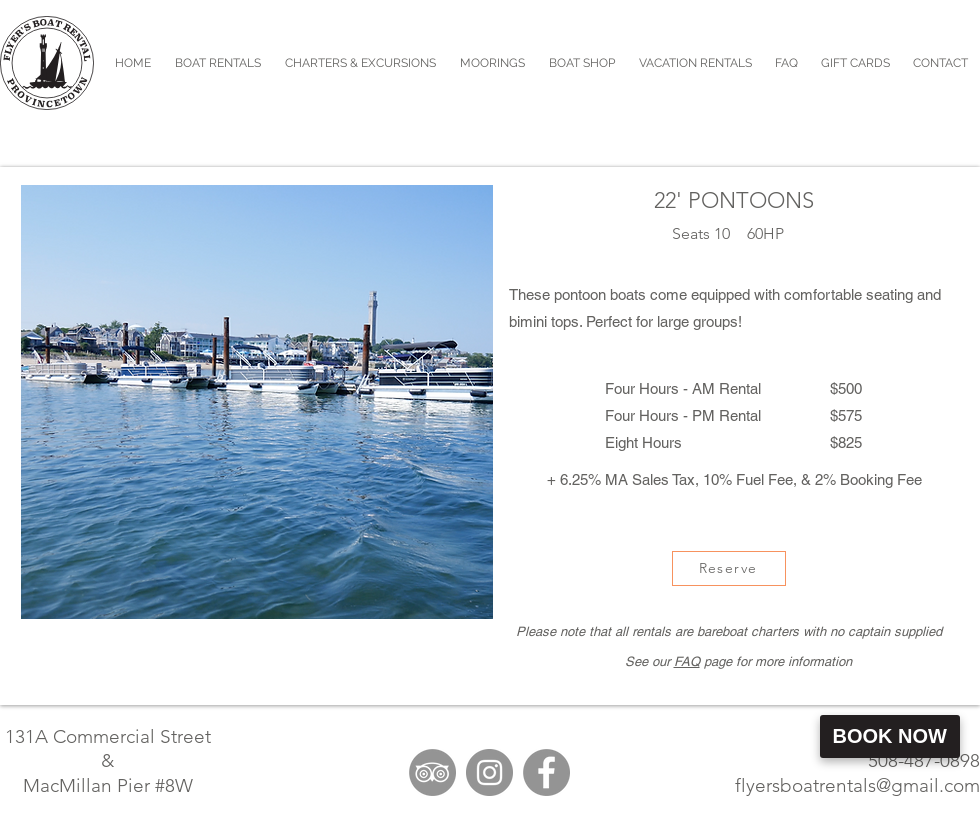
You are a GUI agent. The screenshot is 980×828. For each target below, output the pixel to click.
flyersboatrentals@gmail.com (857, 785)
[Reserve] (729, 568)
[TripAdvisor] (432, 772)
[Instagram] (489, 772)
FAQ (687, 661)
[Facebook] (546, 772)
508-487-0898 (924, 760)
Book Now (890, 736)
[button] (360, 63)
